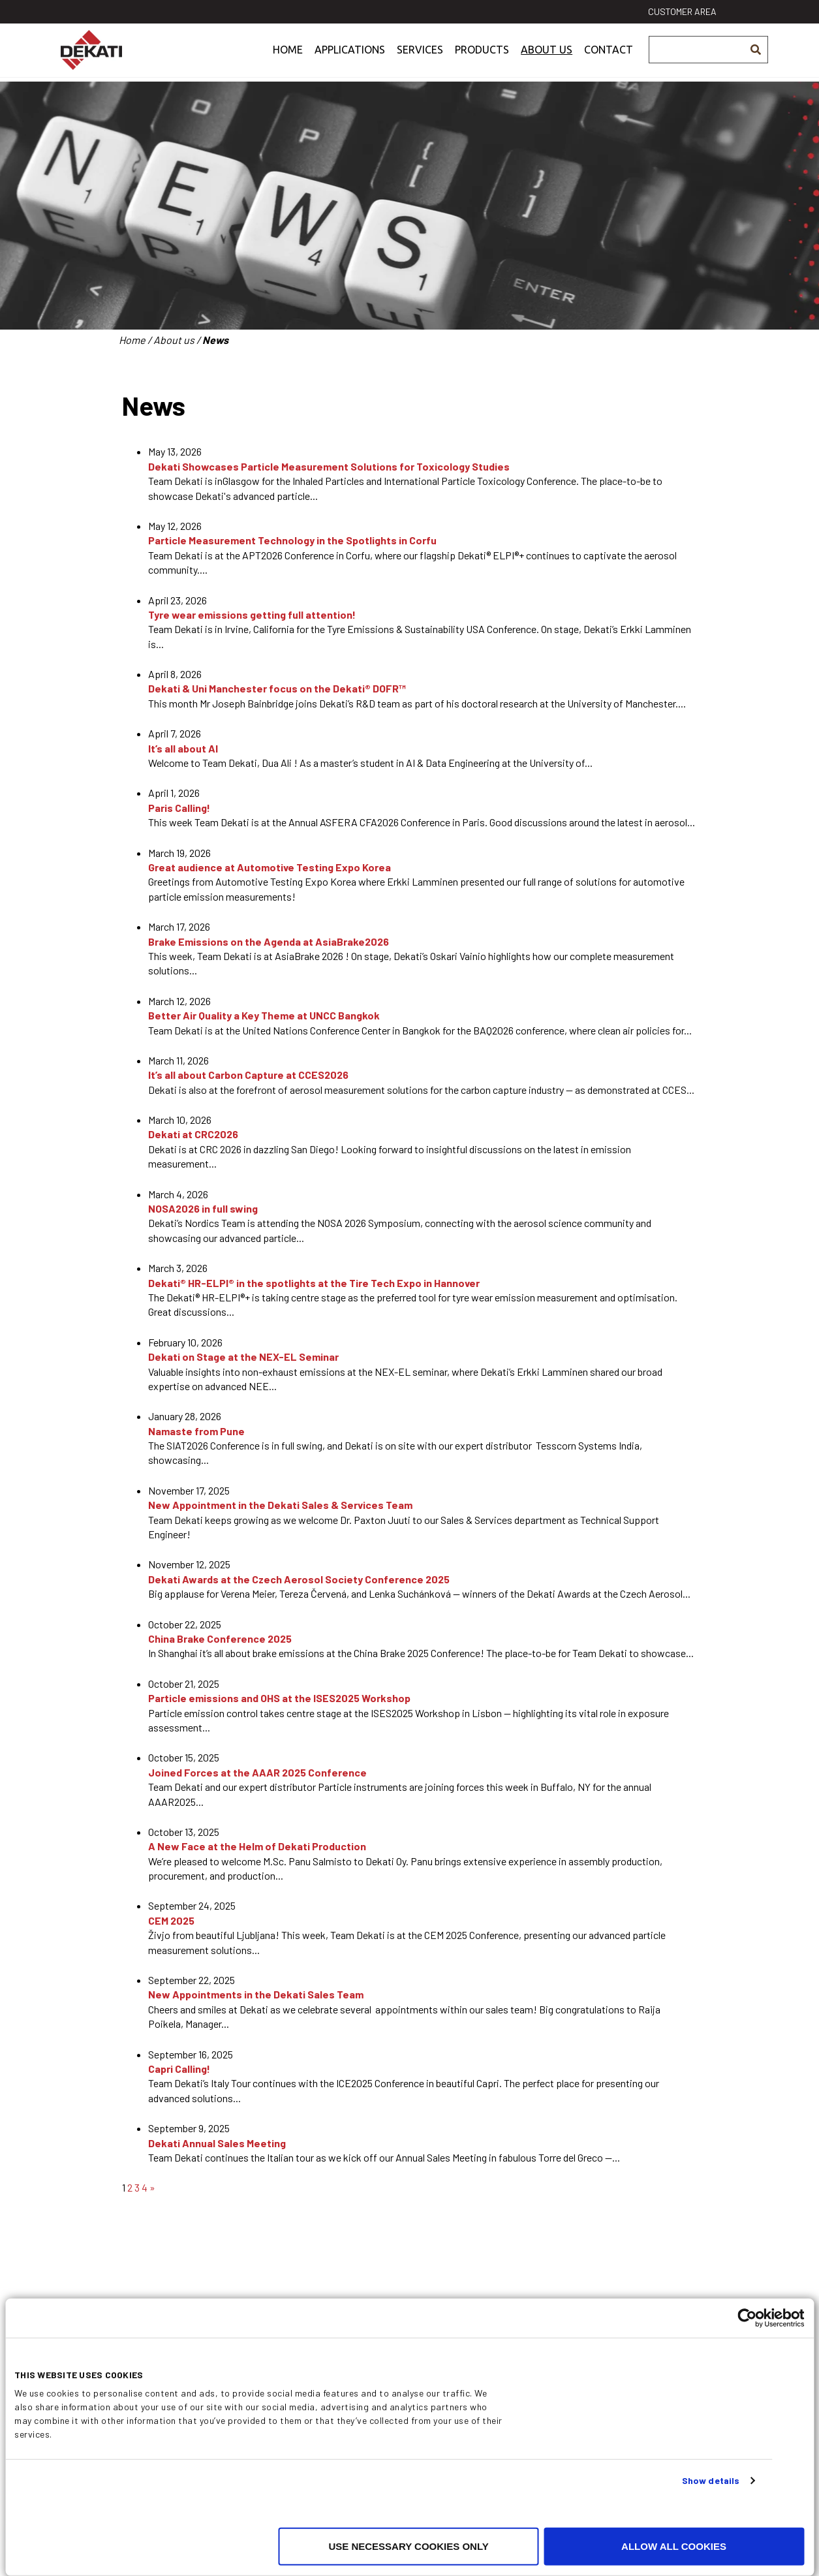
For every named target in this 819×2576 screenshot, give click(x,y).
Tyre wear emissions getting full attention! (252, 614)
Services (420, 61)
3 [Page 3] (137, 2187)
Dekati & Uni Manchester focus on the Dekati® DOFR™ (277, 688)
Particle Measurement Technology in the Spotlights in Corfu (292, 540)
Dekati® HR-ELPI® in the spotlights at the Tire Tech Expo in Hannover (314, 1283)
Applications (350, 61)
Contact (608, 61)
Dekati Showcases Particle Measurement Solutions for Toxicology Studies (329, 466)
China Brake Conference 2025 (220, 1638)
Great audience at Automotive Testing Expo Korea (269, 867)
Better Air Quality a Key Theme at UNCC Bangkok (264, 1015)
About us (546, 61)
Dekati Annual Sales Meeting (217, 2143)
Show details (710, 2480)
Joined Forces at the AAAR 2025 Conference (257, 1772)
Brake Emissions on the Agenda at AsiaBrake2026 (268, 941)
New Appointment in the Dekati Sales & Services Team (280, 1504)
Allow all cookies (673, 2546)
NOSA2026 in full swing (203, 1208)
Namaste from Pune (196, 1431)
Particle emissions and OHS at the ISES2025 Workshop (279, 1698)
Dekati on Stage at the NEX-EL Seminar (243, 1356)
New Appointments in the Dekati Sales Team (255, 1994)
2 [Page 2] (129, 2187)
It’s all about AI (183, 748)
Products (482, 61)
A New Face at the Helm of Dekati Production (257, 1846)
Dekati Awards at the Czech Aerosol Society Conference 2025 (299, 1579)
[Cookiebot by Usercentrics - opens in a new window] (747, 2318)
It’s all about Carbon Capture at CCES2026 (248, 1074)
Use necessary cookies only (408, 2546)
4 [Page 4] (144, 2187)
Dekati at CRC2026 (193, 1134)
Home (288, 61)
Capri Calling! (179, 2068)
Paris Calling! (179, 807)
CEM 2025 (171, 1920)
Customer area (682, 11)
